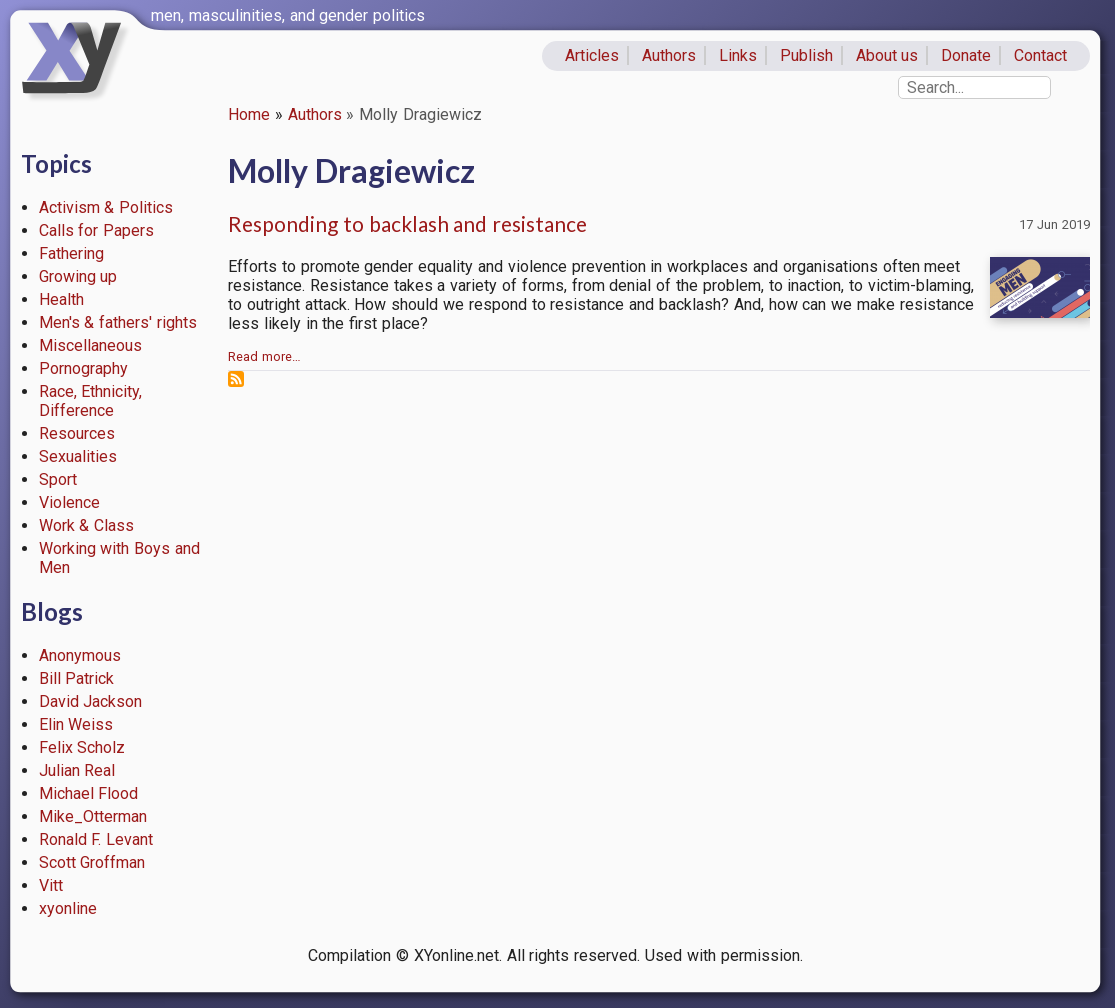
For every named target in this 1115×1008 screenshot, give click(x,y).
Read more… (264, 356)
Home (249, 114)
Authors (669, 55)
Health (61, 299)
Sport (58, 479)
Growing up (78, 276)
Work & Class (87, 525)
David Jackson (91, 701)
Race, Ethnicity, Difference (91, 401)
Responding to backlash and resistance (407, 223)
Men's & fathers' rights (118, 322)
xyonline (68, 908)
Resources (77, 433)
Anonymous (80, 655)
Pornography (83, 368)
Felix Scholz (82, 747)
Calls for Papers (97, 230)
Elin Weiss (76, 724)
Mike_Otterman (93, 816)
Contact (1040, 55)
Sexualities (78, 456)
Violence (69, 502)
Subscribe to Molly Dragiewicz (236, 379)
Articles (592, 55)
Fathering (71, 253)
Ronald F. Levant (96, 839)
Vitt (51, 885)
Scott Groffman (92, 862)
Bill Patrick (77, 678)
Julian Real (77, 770)
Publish (806, 55)
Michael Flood (89, 793)
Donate (966, 55)
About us (887, 55)
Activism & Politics (106, 207)
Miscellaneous (90, 345)
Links (738, 55)
